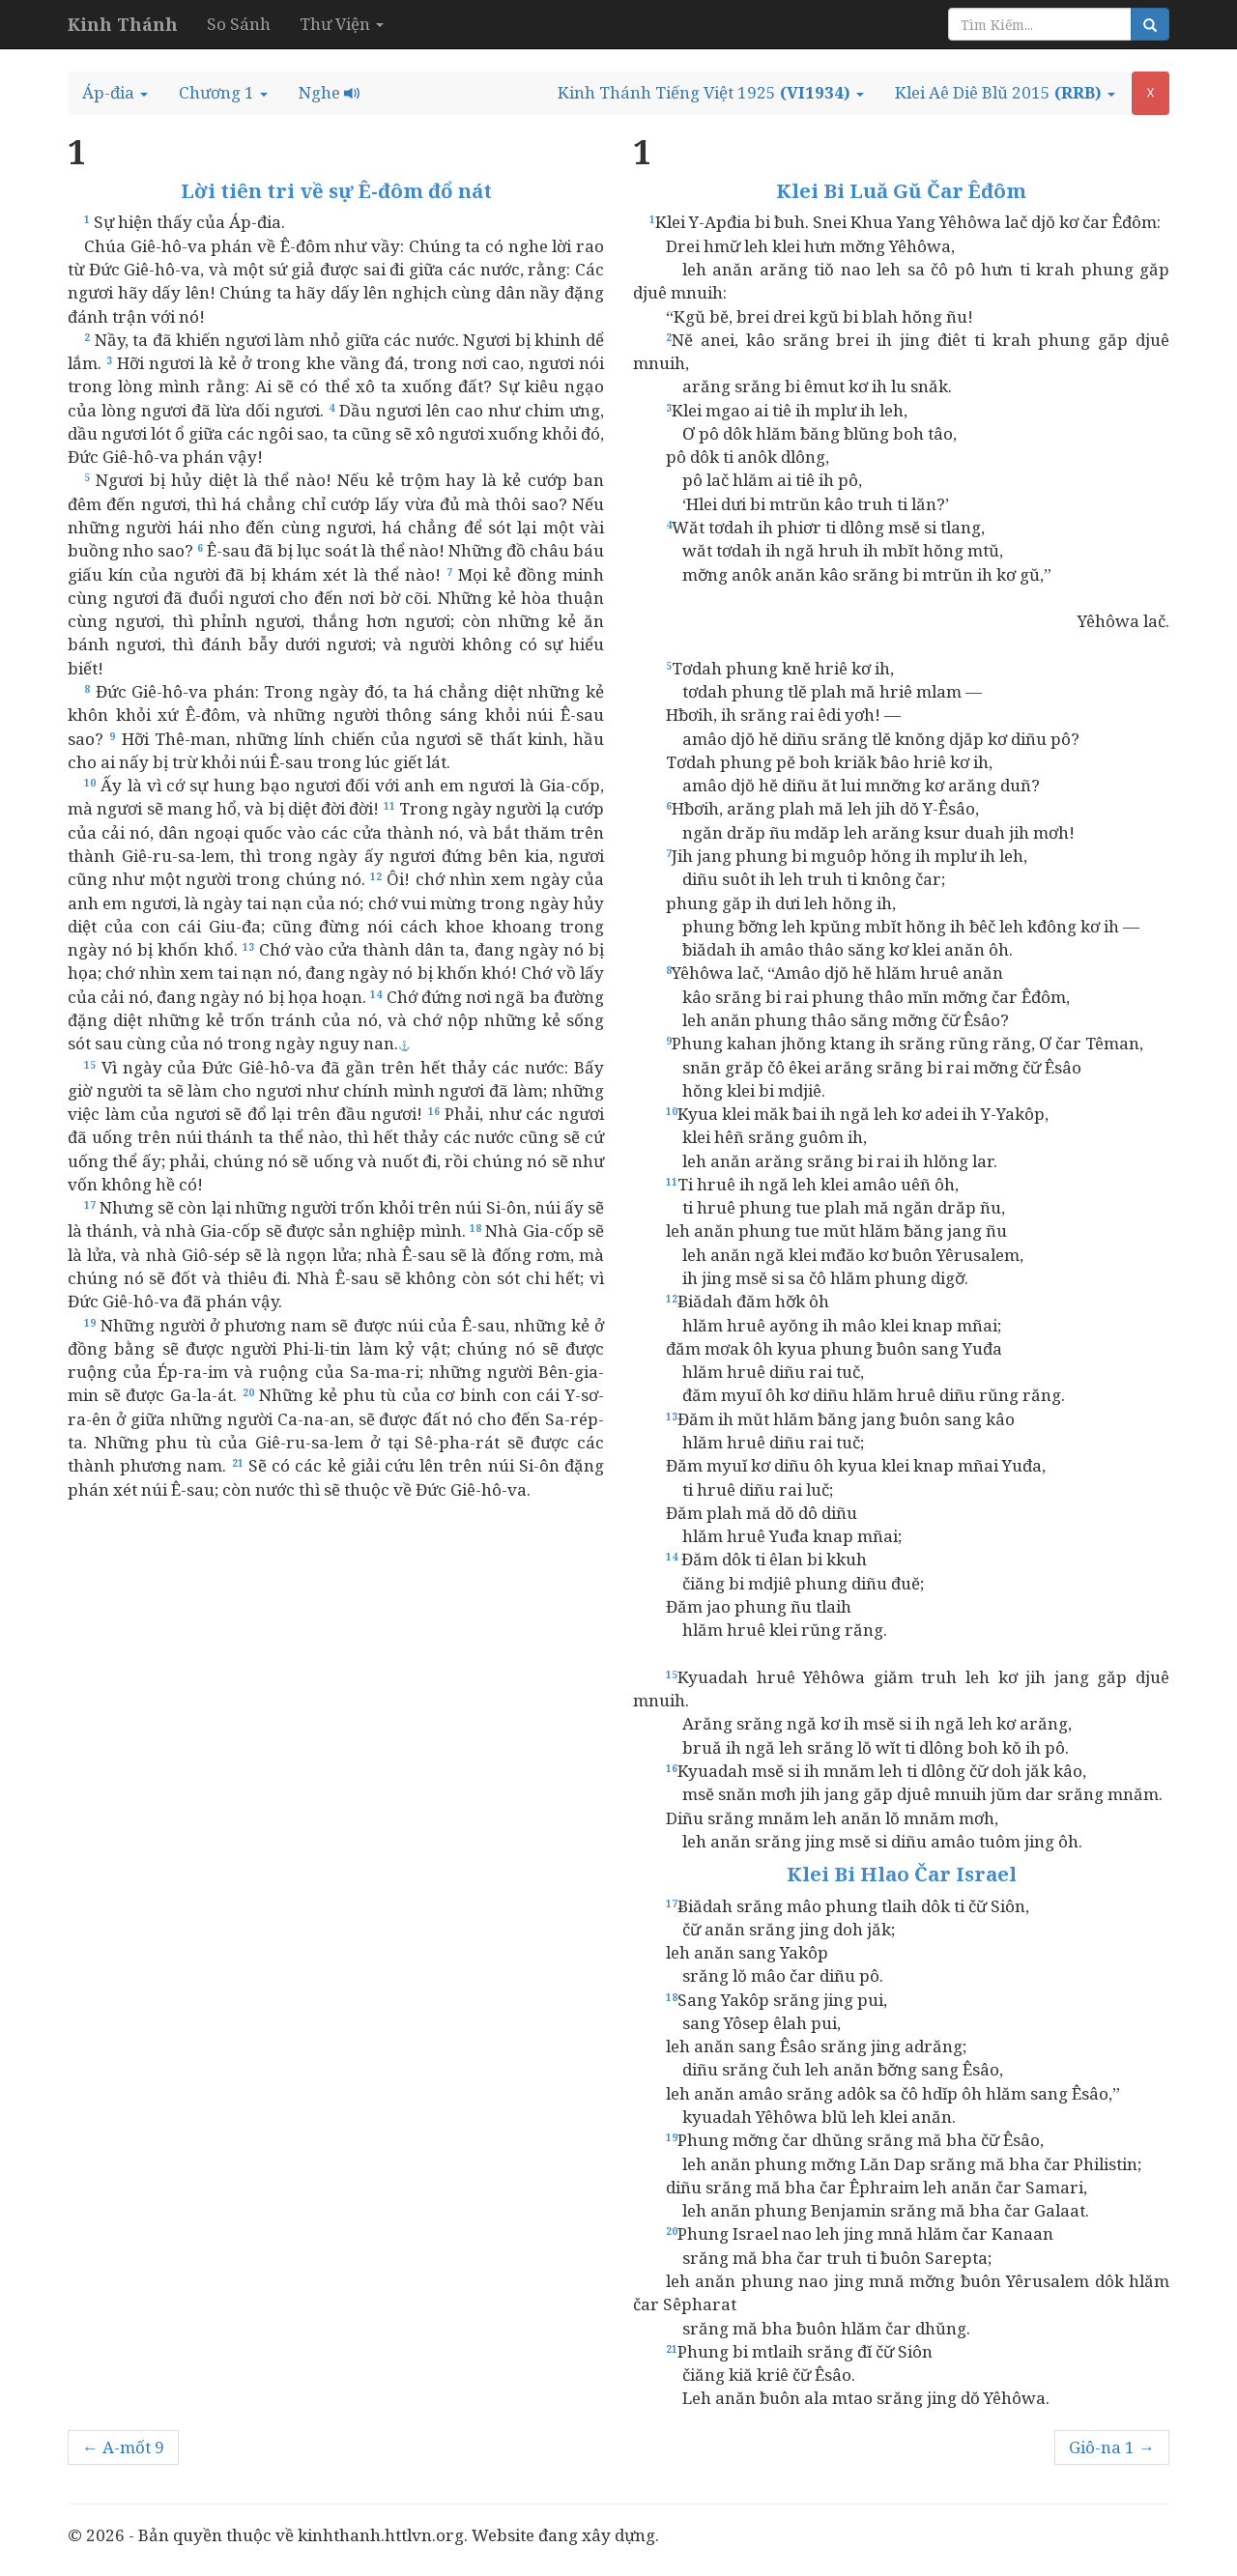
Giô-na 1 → (1112, 2447)
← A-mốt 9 (123, 2447)
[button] (115, 93)
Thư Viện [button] (342, 24)
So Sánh (239, 24)
